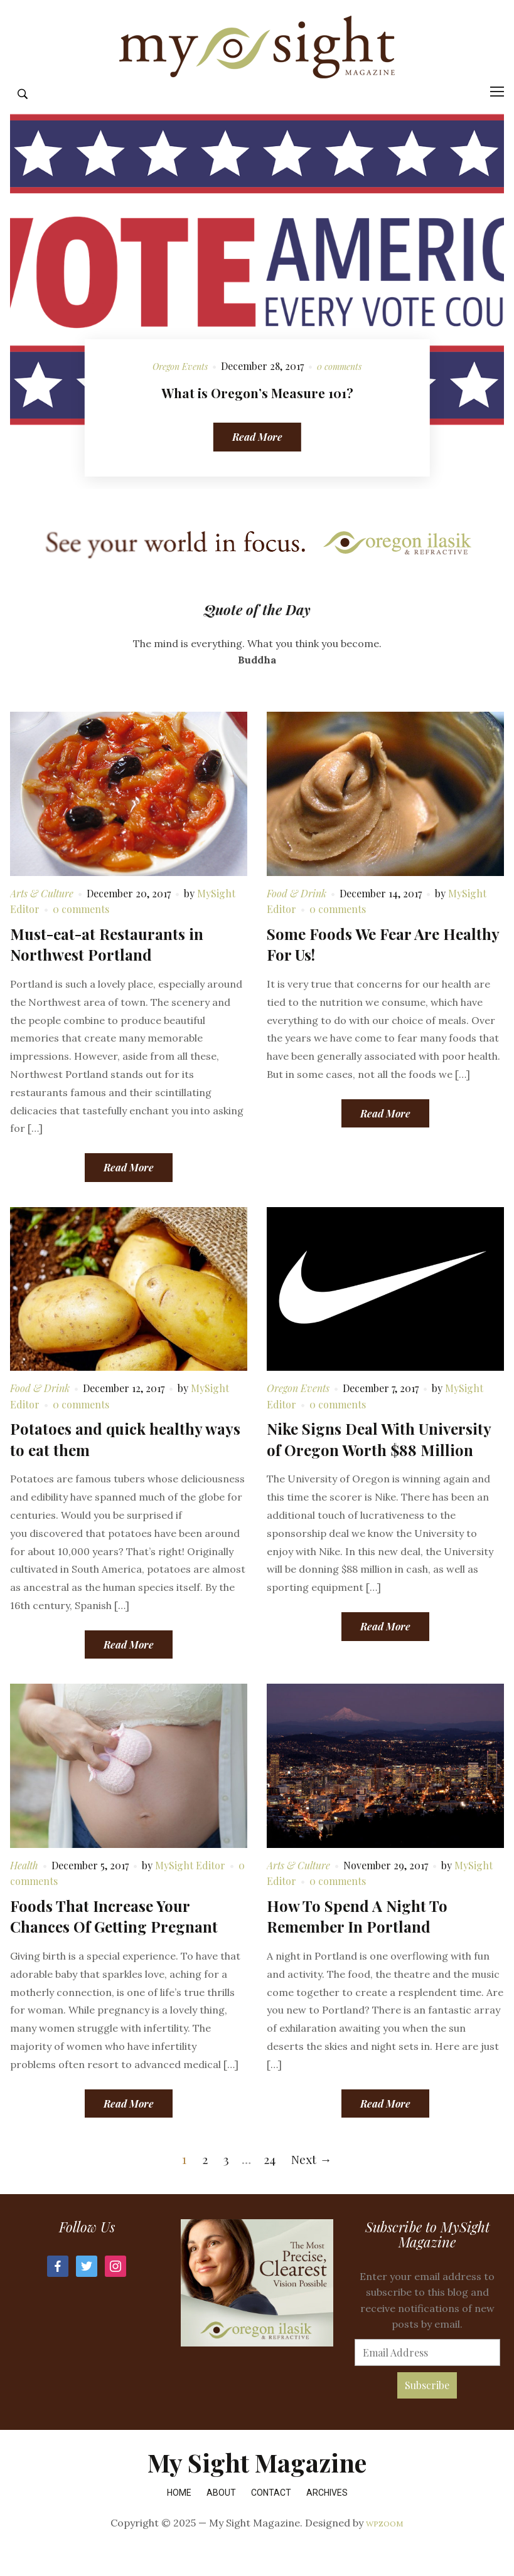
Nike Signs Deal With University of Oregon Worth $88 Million (379, 1465)
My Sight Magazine (257, 2488)
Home (179, 2518)
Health (24, 1890)
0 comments (343, 391)
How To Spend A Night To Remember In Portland (357, 1941)
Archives (327, 2518)
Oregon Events (177, 391)
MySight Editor (190, 1890)
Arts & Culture (41, 918)
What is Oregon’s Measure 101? (257, 417)
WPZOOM (385, 2548)
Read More (257, 462)
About (221, 2518)
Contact (271, 2518)
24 (270, 2184)
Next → (312, 2184)
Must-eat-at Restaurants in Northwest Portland (106, 969)
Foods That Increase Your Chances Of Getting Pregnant (114, 1941)
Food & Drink (296, 918)
